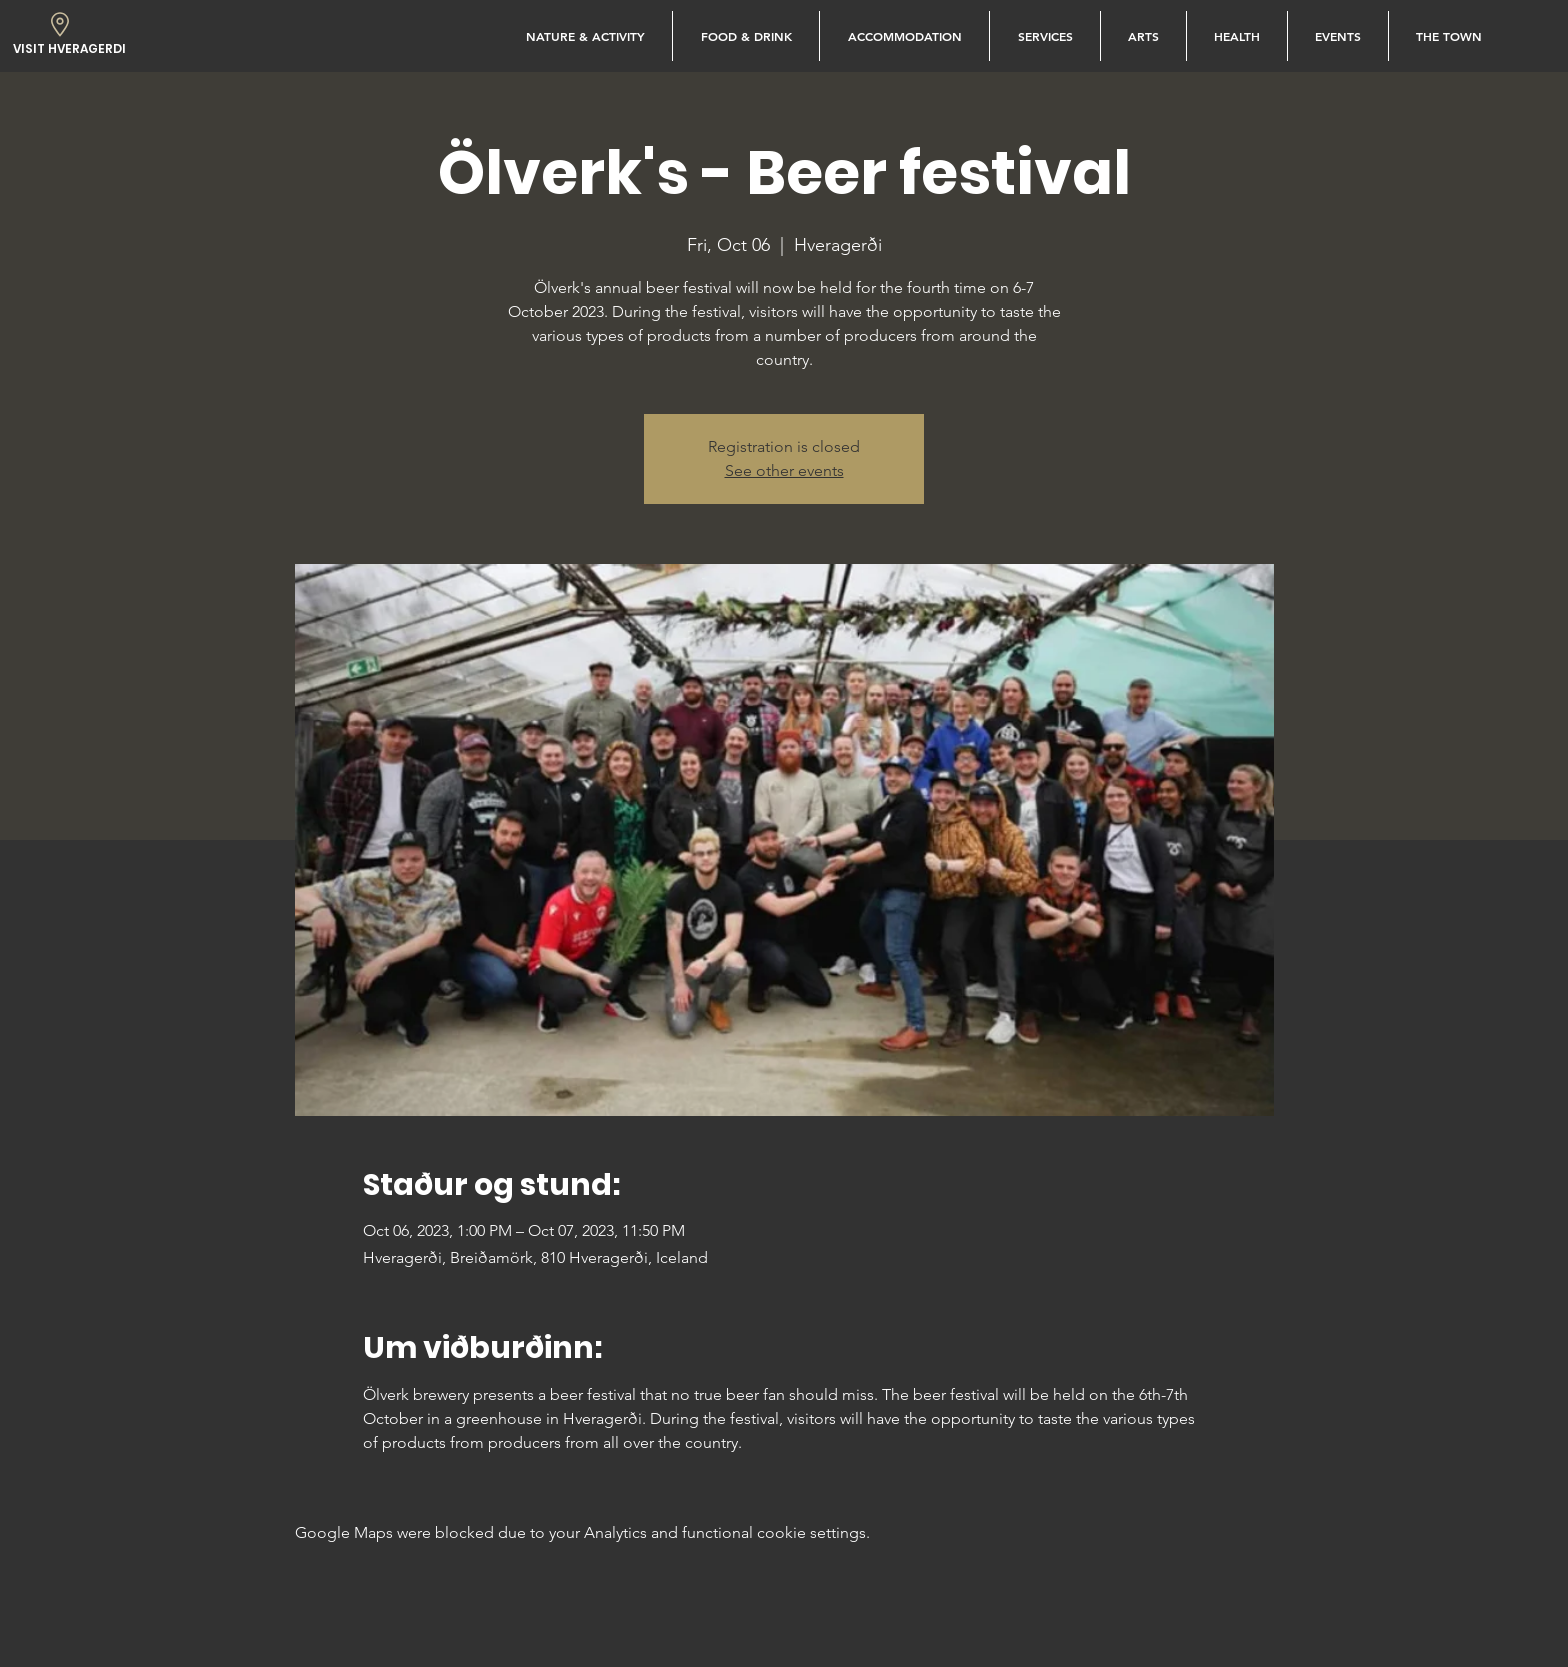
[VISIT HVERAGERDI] (69, 49)
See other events (784, 470)
